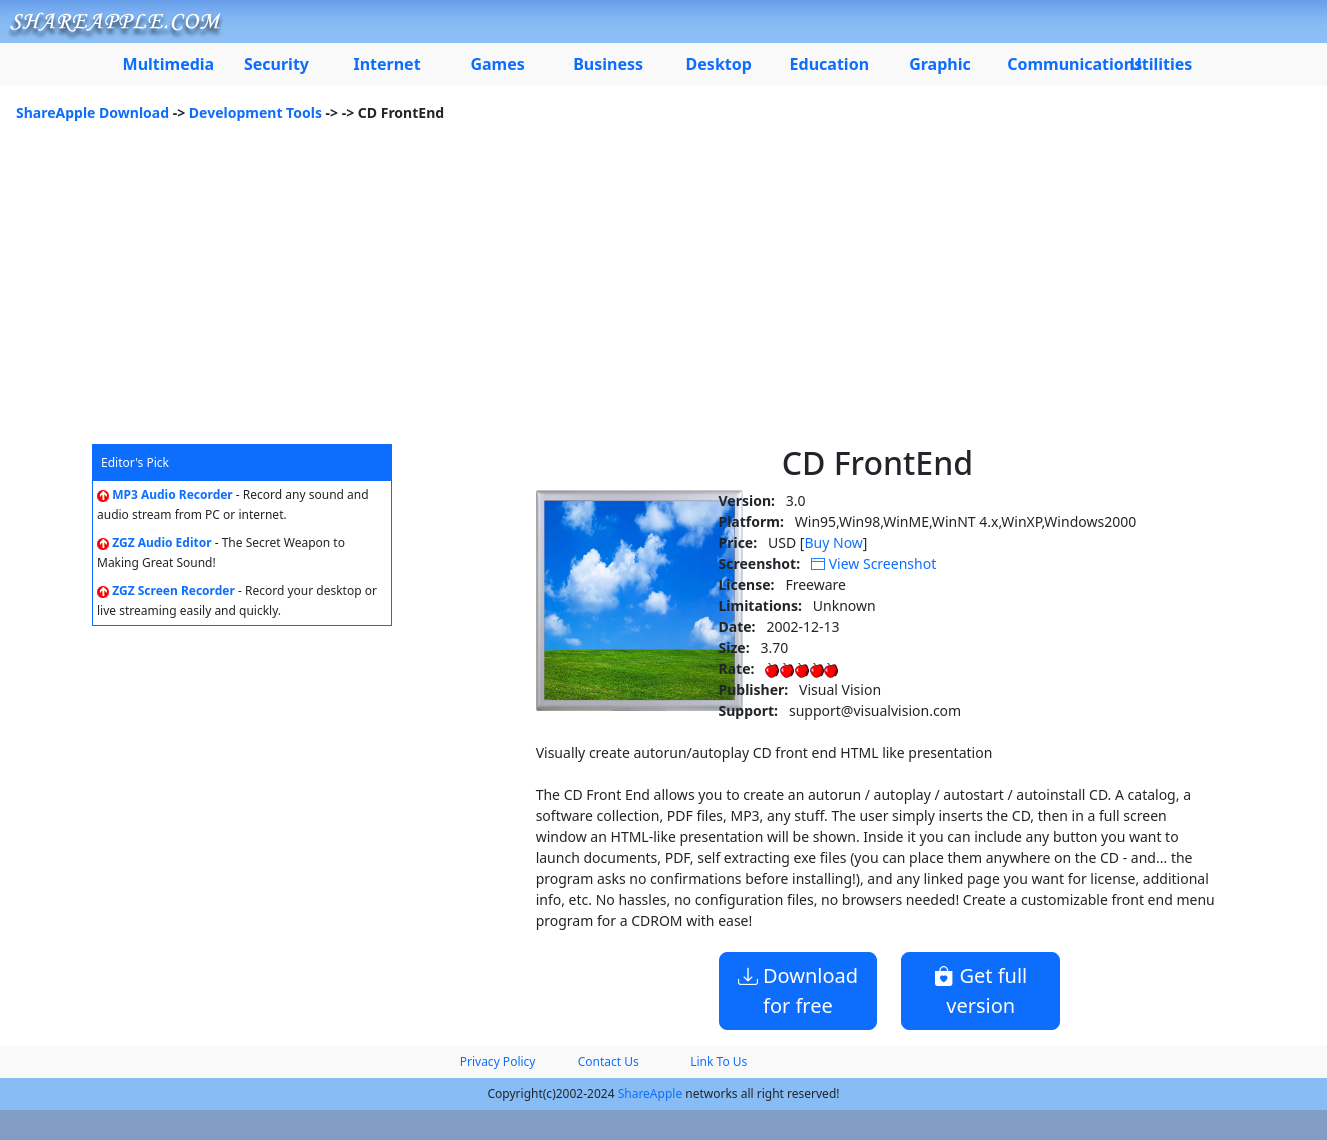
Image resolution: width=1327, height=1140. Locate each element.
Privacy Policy (498, 1061)
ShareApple (650, 1093)
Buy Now (833, 542)
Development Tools (255, 112)
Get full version (980, 990)
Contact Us (608, 1061)
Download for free (798, 990)
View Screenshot (873, 563)
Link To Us (718, 1061)
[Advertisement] (664, 294)
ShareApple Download (92, 112)
